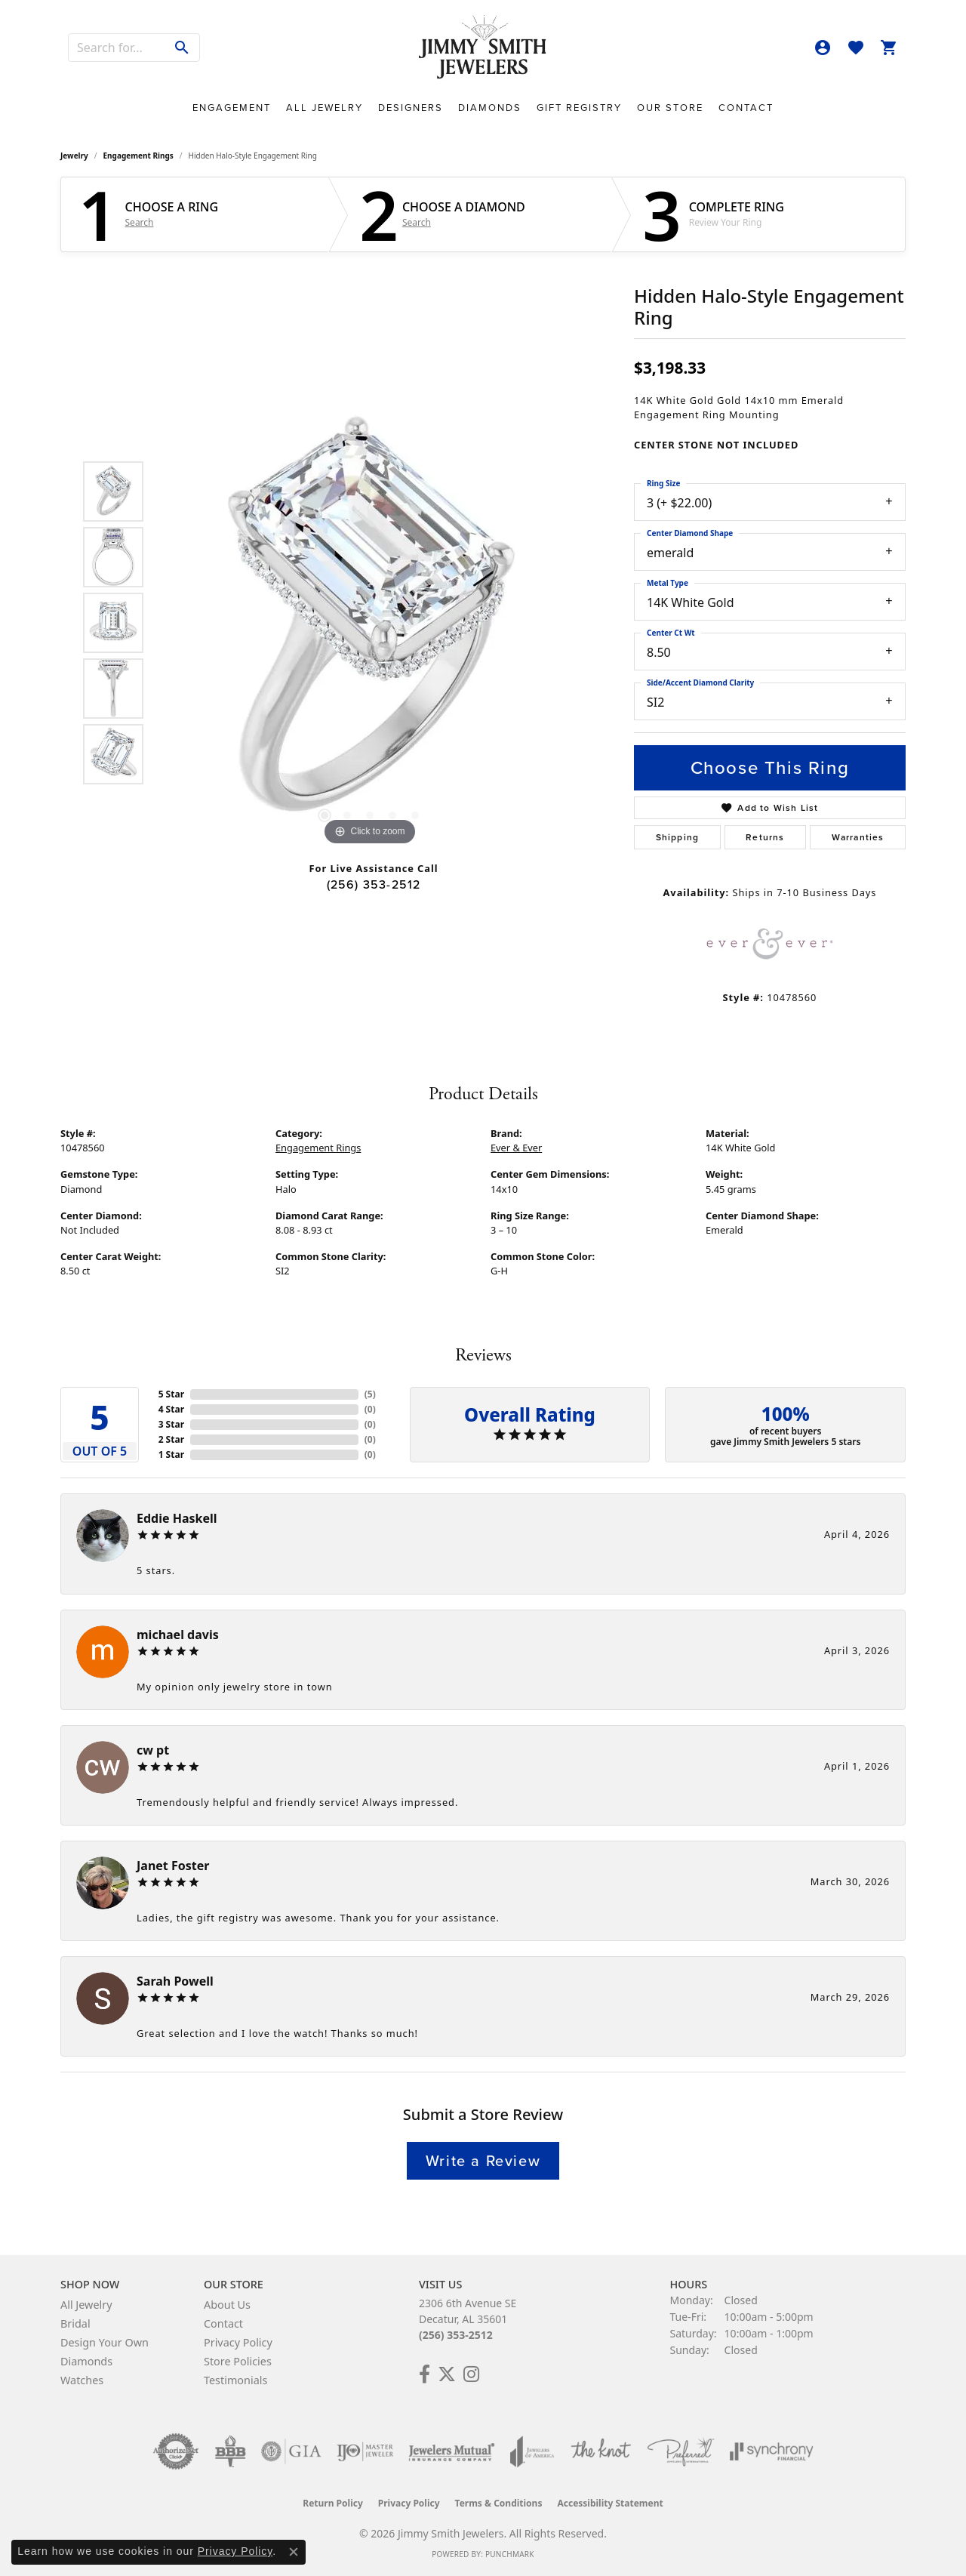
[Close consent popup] (293, 2551)
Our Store (670, 107)
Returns (765, 837)
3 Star (171, 1424)
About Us (227, 2304)
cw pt (153, 1750)
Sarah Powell (175, 1981)
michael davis (178, 1634)
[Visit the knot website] (601, 2451)
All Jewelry (324, 107)
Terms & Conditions (499, 2503)
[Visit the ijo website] (365, 2451)
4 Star (171, 1409)
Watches (81, 2380)
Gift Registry (579, 107)
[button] (823, 48)
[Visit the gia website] (291, 2451)
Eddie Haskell (177, 1518)
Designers (410, 107)
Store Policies (238, 2361)
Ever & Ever (516, 1147)
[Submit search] (182, 47)
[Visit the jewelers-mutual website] (451, 2451)
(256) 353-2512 (374, 884)
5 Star (171, 1394)
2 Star (171, 1439)
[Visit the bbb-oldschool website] (230, 2451)
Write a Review (483, 2160)
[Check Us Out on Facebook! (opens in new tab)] (424, 2374)
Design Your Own (104, 2342)
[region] (369, 622)
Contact (746, 107)
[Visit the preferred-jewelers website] (681, 2451)
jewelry (74, 155)
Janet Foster (173, 1865)
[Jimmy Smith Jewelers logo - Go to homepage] (483, 47)
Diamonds (489, 107)
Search (139, 222)
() (370, 1394)
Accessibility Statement (610, 2503)
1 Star (171, 1454)
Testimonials (235, 2380)
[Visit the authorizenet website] (175, 2451)
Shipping (678, 837)
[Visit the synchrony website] (772, 2451)
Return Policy (333, 2503)
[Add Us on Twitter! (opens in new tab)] (447, 2374)
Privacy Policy (238, 2342)
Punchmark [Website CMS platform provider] (509, 2554)
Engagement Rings (138, 155)
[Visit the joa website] (532, 2451)
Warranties (858, 837)
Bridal (75, 2323)
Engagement (231, 107)
